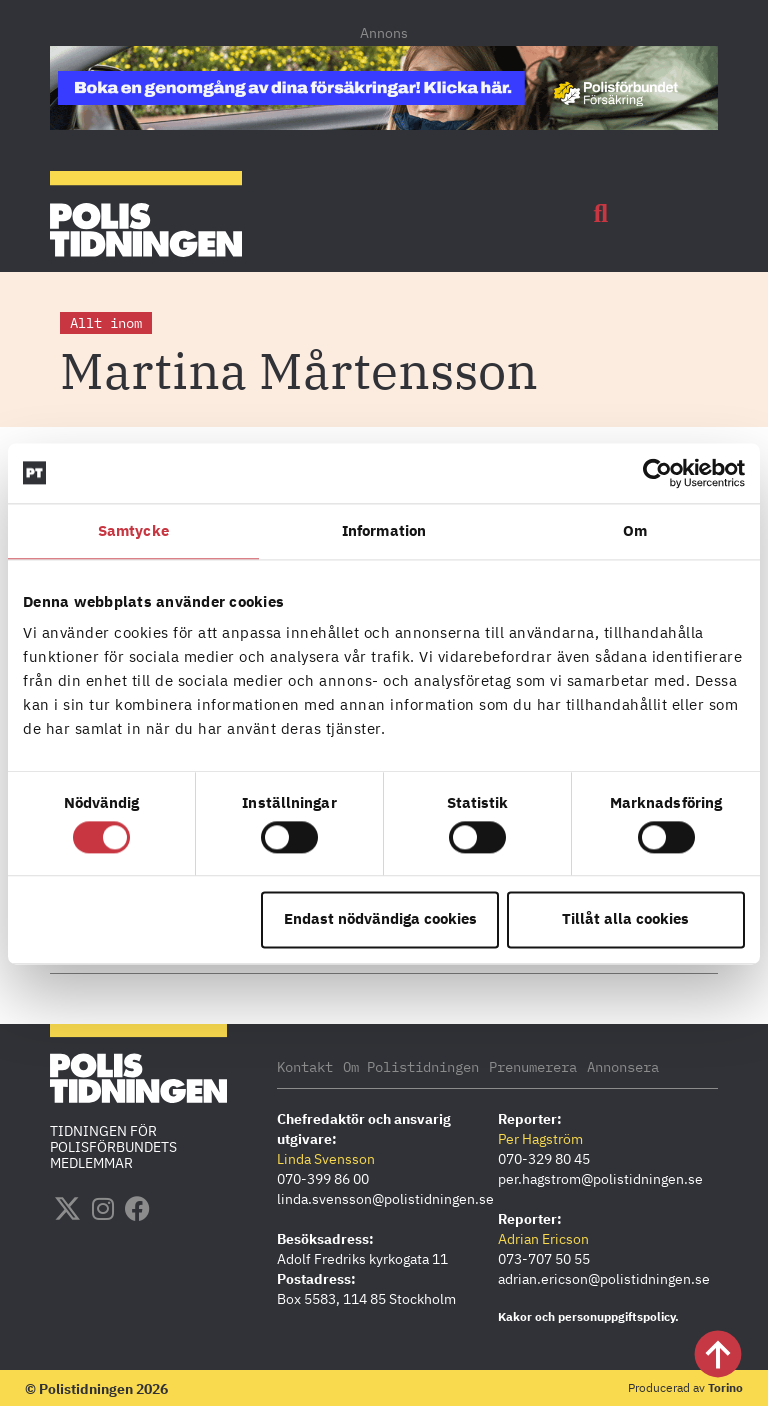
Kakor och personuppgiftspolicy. (588, 1316)
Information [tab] (384, 530)
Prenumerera (533, 1067)
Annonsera (623, 1067)
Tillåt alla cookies (625, 919)
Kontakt (305, 1067)
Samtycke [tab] (133, 530)
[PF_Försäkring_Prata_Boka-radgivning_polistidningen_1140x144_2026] (384, 124)
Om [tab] (635, 530)
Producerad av (685, 1387)
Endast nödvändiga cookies (380, 919)
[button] (601, 214)
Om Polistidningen (411, 1067)
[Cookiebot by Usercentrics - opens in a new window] (657, 473)
